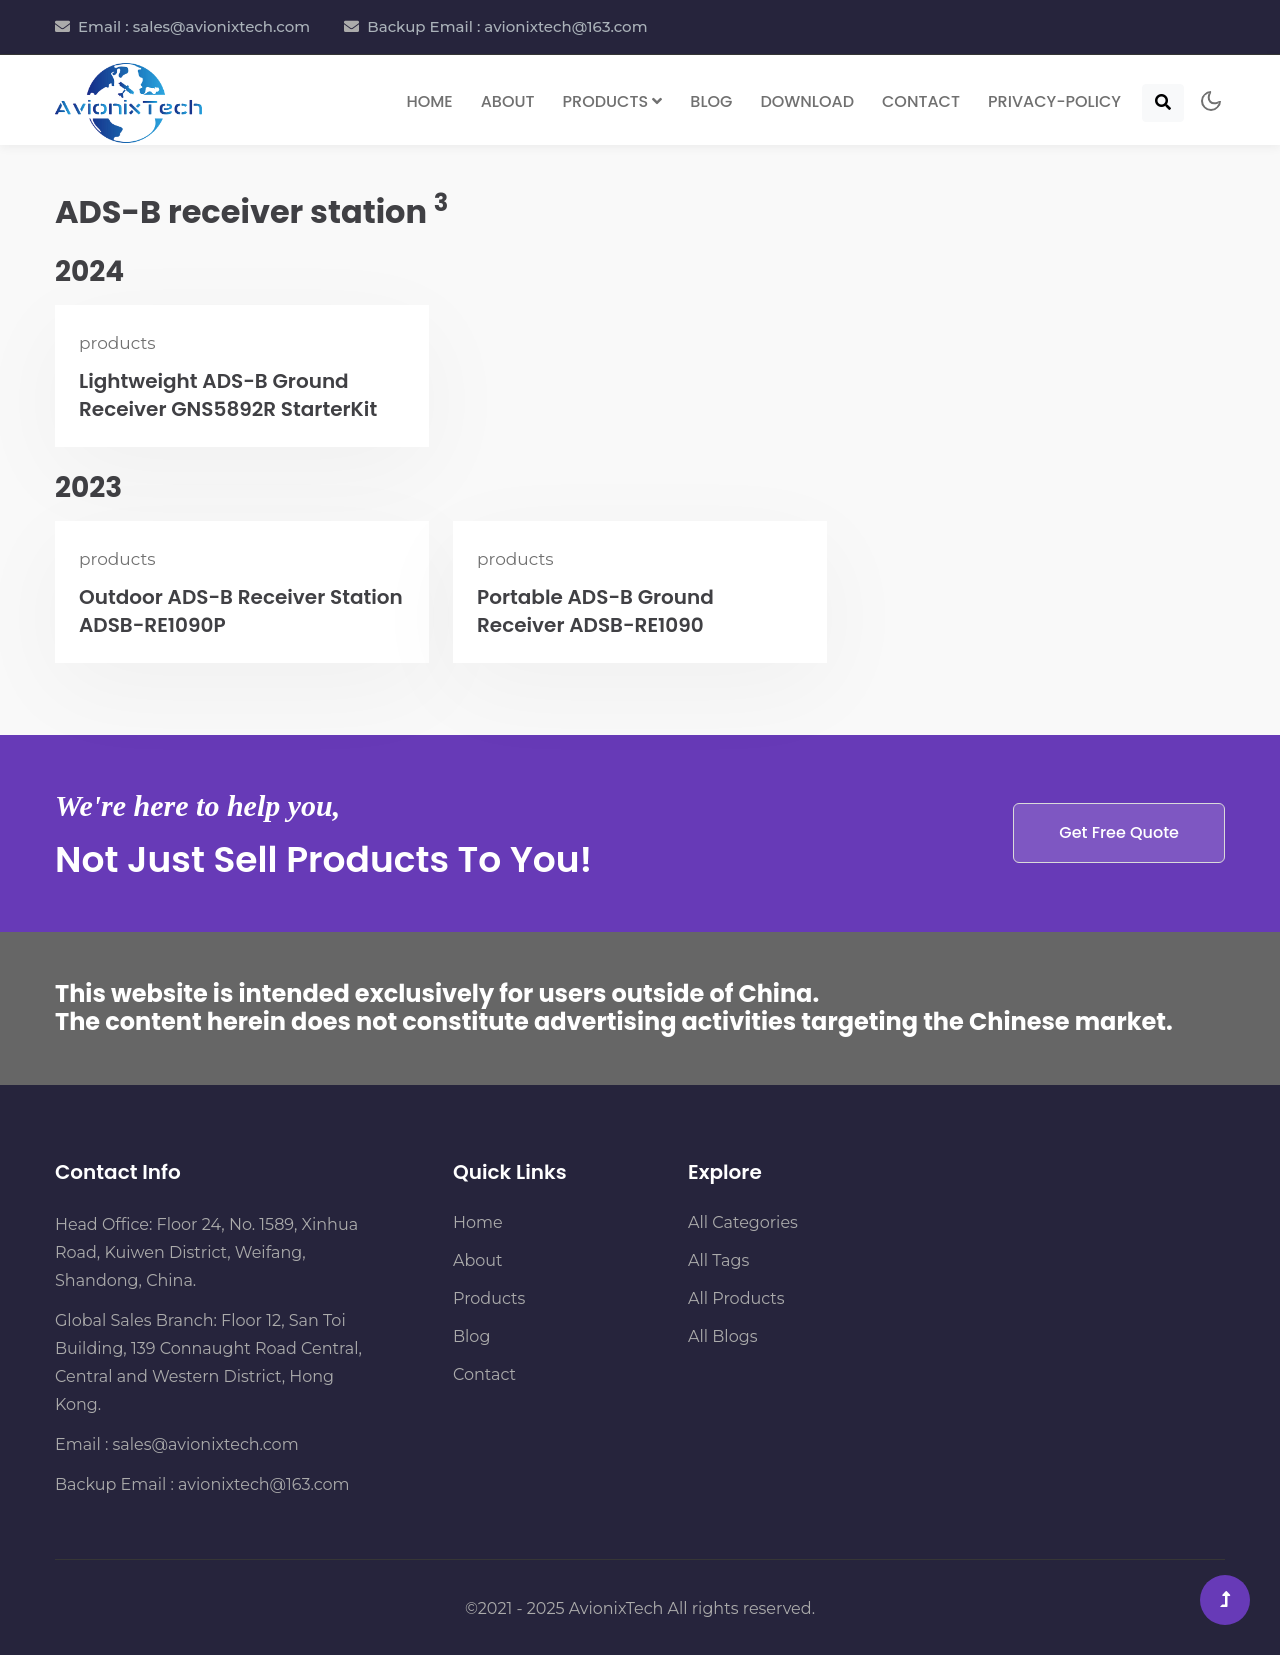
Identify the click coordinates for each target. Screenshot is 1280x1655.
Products (489, 1298)
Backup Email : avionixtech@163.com (507, 26)
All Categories (743, 1222)
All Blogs (722, 1336)
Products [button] (613, 101)
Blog (711, 101)
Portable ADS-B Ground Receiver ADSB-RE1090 (595, 611)
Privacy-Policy (1054, 101)
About (508, 101)
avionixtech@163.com (263, 1484)
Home (429, 101)
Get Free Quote (1119, 832)
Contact (921, 101)
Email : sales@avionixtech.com (194, 26)
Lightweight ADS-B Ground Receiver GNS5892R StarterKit (228, 395)
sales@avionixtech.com (206, 1444)
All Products (736, 1298)
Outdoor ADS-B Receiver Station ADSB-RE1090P (241, 611)
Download (807, 101)
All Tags (718, 1260)
